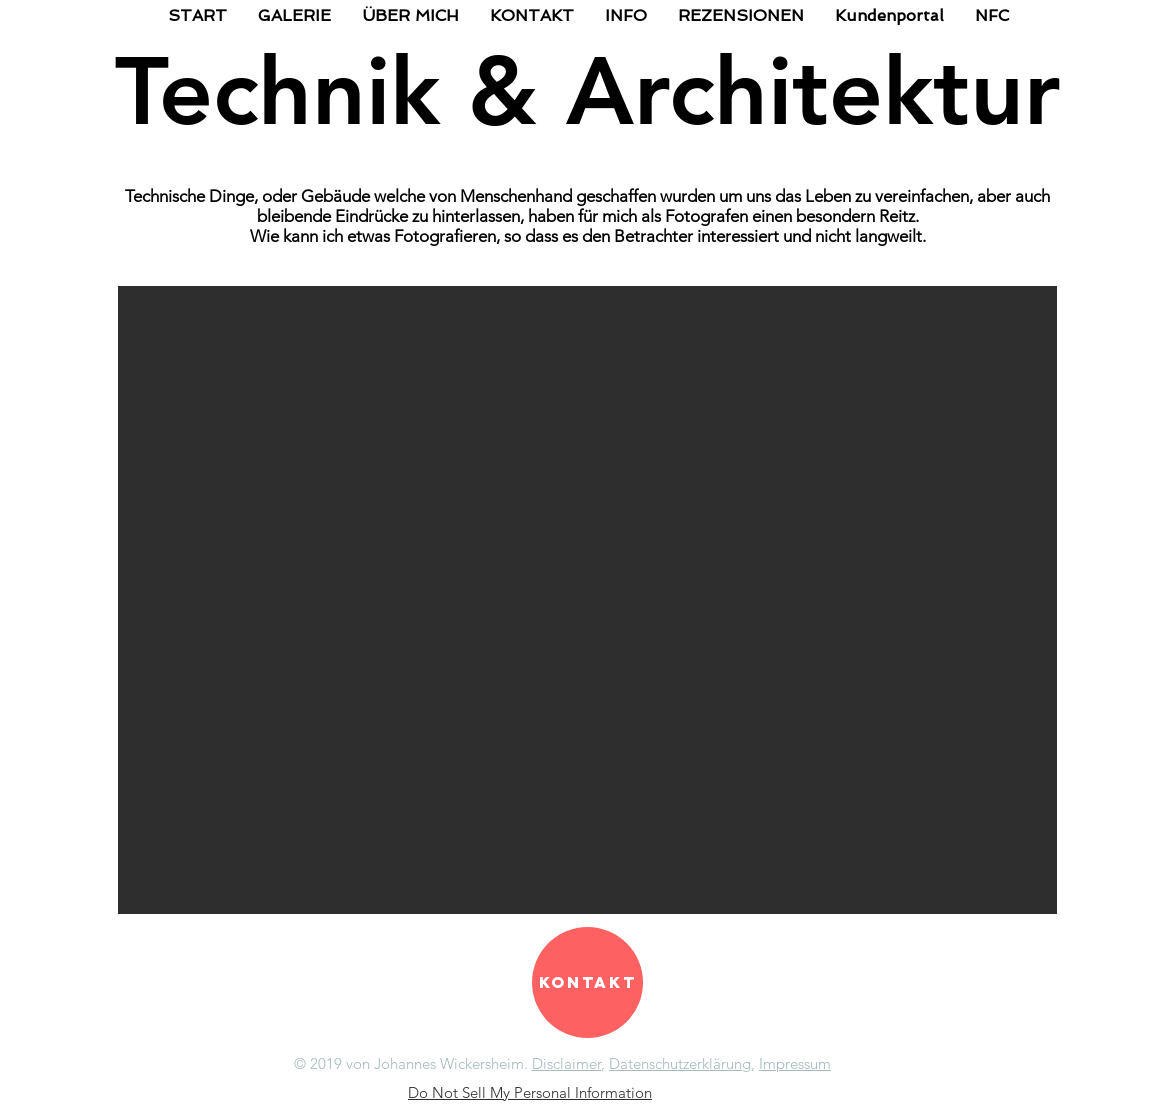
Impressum (795, 1063)
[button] (587, 600)
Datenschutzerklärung (680, 1063)
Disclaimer (566, 1063)
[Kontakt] (587, 982)
